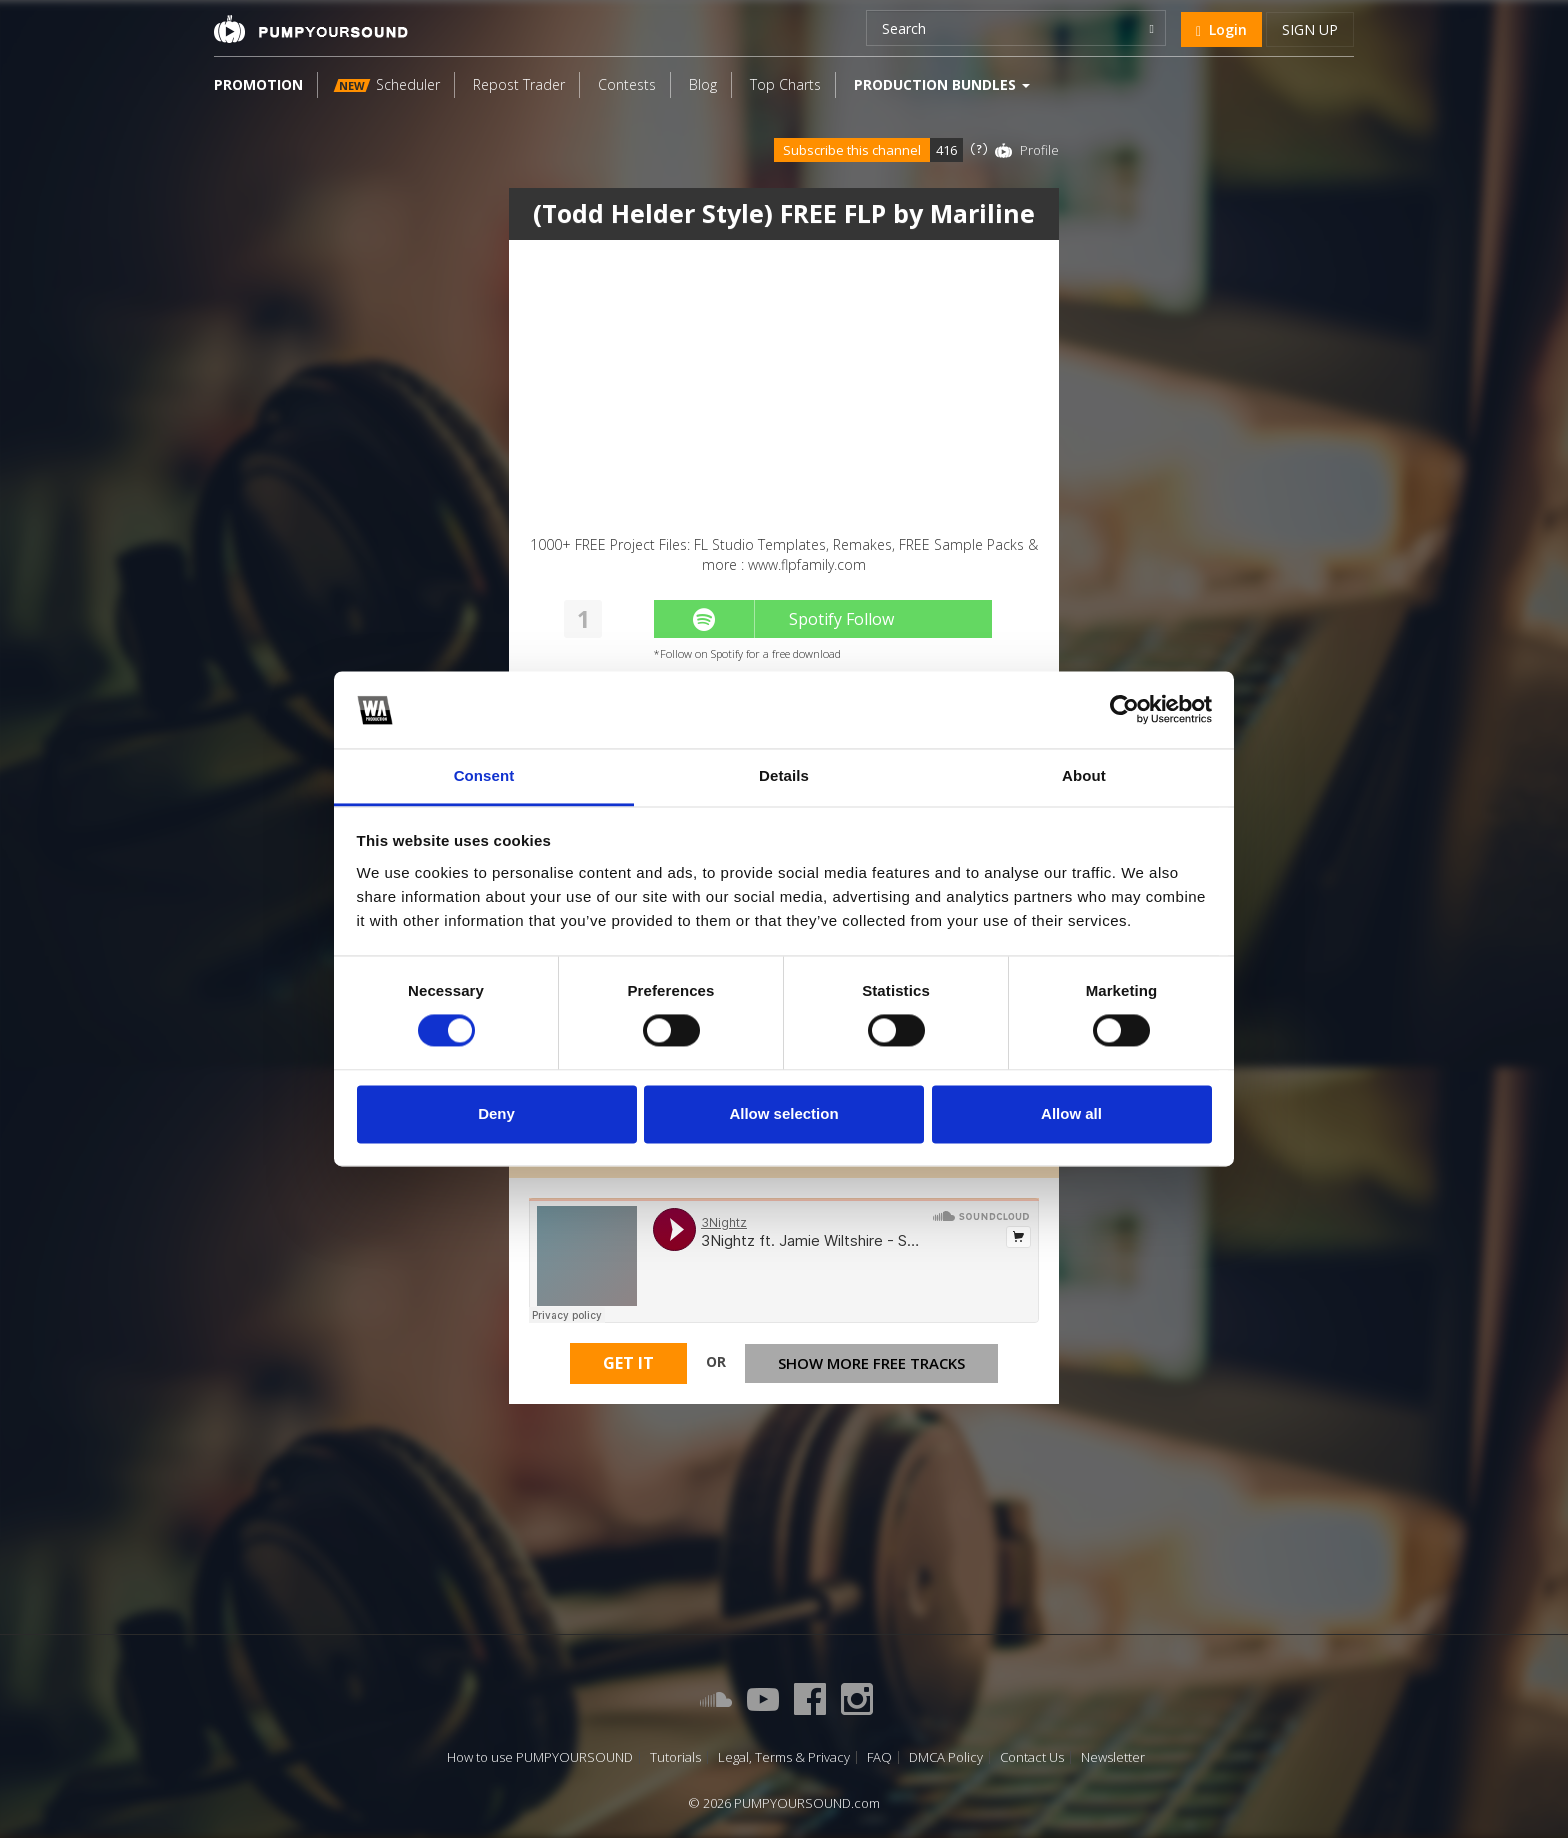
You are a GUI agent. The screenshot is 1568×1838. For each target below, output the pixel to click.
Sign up (1310, 29)
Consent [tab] (484, 775)
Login (1221, 29)
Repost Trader (519, 84)
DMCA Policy (946, 1757)
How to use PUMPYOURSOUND (540, 1757)
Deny (496, 1113)
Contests (627, 84)
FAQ (879, 1757)
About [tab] (1084, 775)
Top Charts (785, 84)
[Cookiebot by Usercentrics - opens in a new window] (1124, 710)
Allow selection (783, 1113)
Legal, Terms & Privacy (784, 1757)
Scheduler (387, 84)
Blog (703, 84)
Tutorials (675, 1757)
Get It (628, 1368)
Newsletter (1113, 1757)
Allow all (1071, 1113)
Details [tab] (784, 775)
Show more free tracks (871, 1367)
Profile (1039, 150)
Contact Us (1032, 1757)
